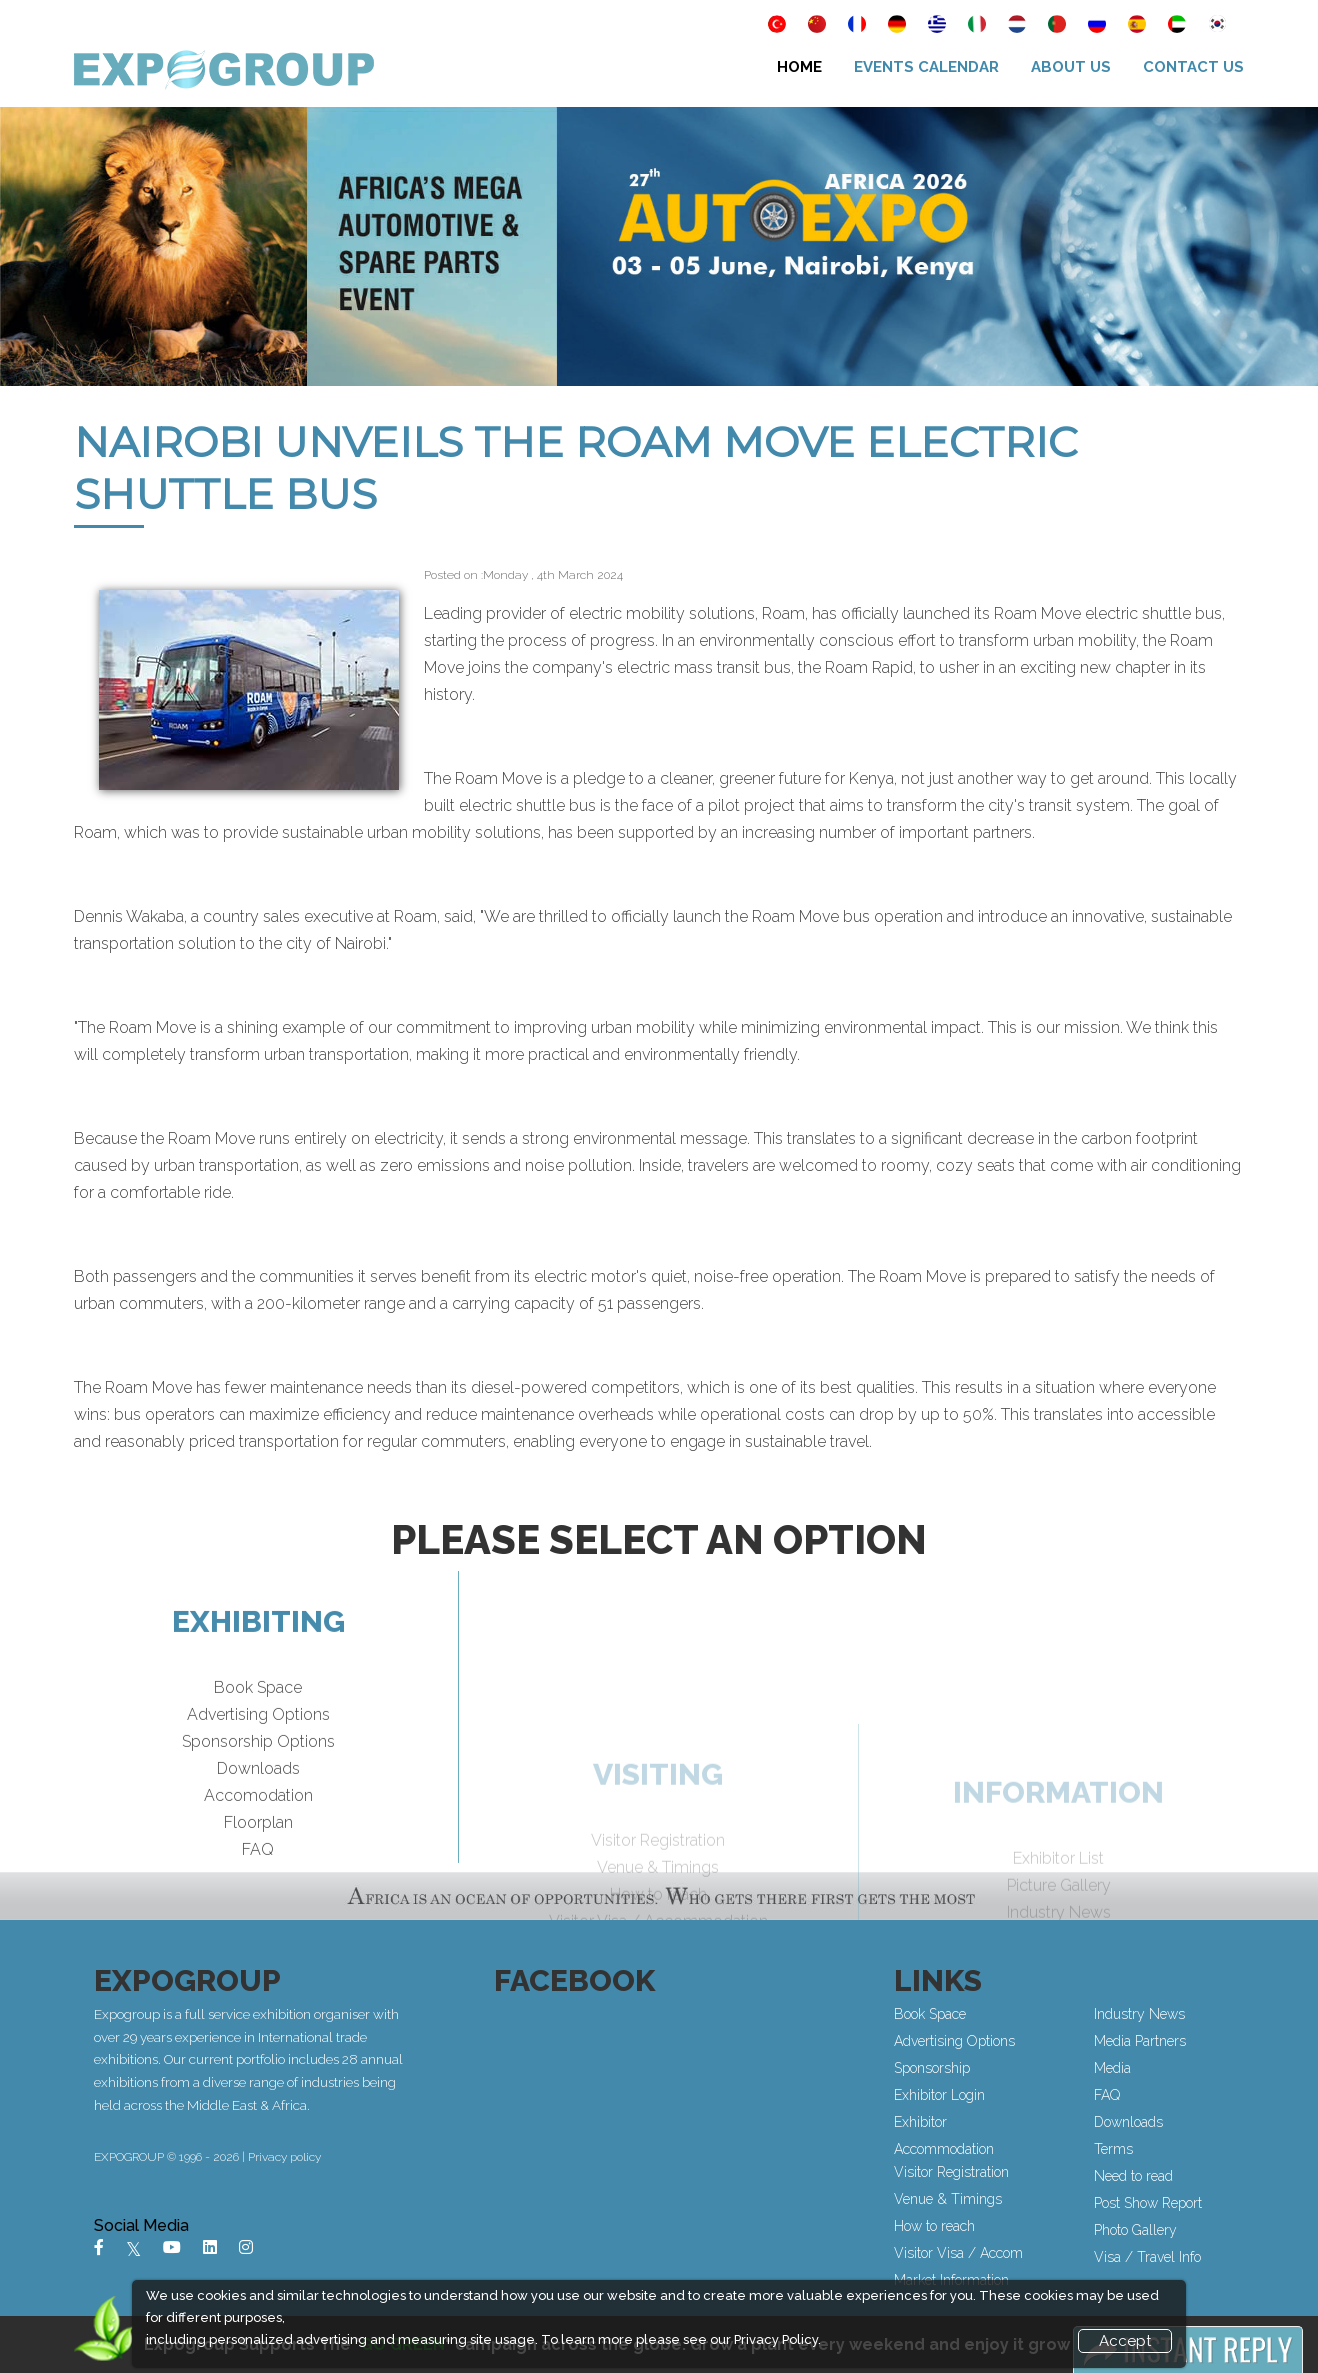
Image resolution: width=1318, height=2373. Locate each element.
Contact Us (1193, 67)
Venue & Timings (951, 2199)
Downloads (258, 1806)
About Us (1071, 67)
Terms (1116, 2149)
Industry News (1142, 2014)
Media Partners (1143, 2041)
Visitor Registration (954, 2172)
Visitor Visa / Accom (961, 2253)
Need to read (1136, 2176)
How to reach (937, 2226)
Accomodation (258, 1833)
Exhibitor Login (942, 2095)
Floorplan (258, 1860)
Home (799, 67)
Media (1115, 2068)
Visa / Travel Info (1150, 2257)
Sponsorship (935, 2068)
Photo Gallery (1138, 2230)
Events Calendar (926, 67)
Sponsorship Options (258, 1779)
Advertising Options (258, 1752)
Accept (1125, 2341)
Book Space (258, 1725)
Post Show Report (1151, 2203)
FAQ (258, 1887)
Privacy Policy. (777, 2339)
